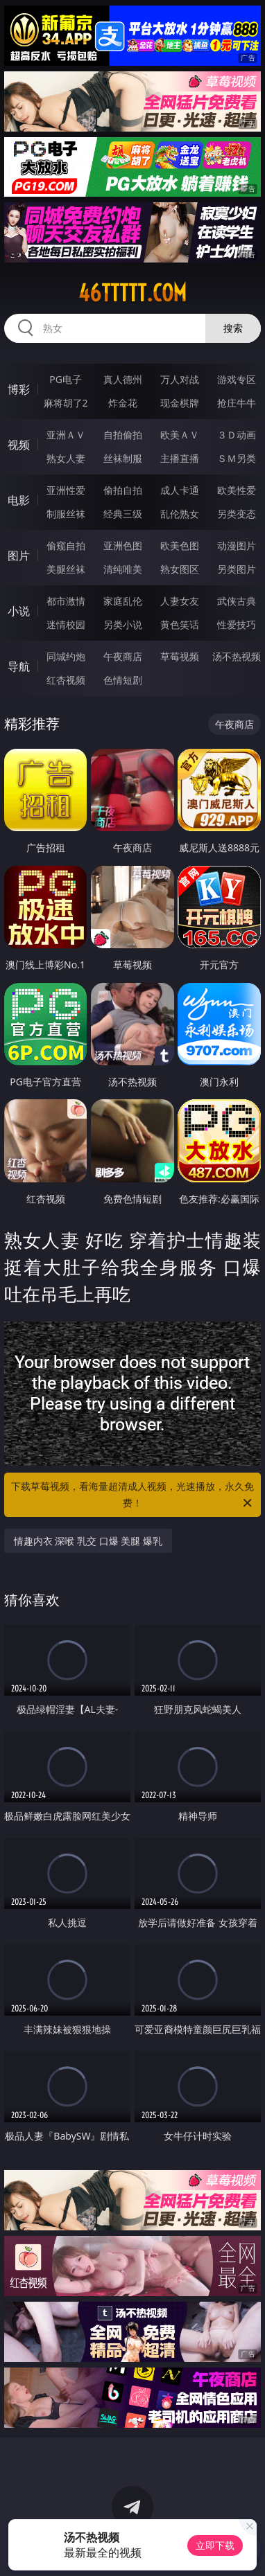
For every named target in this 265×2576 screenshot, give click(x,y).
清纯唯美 (122, 569)
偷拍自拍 (122, 490)
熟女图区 (179, 569)
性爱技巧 (236, 624)
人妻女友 (179, 600)
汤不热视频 (236, 656)
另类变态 (236, 513)
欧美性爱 (236, 490)
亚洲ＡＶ (65, 434)
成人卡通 (179, 490)
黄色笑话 (179, 624)
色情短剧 (122, 679)
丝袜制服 (122, 458)
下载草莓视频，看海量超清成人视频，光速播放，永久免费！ (132, 1495)
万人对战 (179, 379)
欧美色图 (179, 545)
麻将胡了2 (66, 402)
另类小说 (122, 624)
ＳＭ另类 (236, 458)
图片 (19, 555)
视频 (19, 444)
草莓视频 (179, 656)
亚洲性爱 (65, 490)
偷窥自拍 (65, 545)
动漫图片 (236, 545)
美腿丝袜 (65, 569)
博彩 (19, 389)
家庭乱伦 (122, 600)
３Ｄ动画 (236, 434)
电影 (19, 500)
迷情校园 (65, 624)
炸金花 (122, 402)
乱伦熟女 (179, 513)
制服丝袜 (65, 513)
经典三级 (122, 513)
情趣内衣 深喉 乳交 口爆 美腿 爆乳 (88, 1540)
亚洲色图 (122, 545)
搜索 (233, 328)
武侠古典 (236, 600)
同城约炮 (65, 656)
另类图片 (236, 569)
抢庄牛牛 (236, 402)
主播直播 (179, 458)
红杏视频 (65, 679)
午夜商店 (122, 656)
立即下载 (215, 2545)
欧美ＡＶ (179, 434)
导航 (19, 666)
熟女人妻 (65, 458)
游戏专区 (236, 379)
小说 (19, 611)
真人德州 (122, 379)
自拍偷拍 (122, 434)
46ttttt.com (132, 293)
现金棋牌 (179, 402)
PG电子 (65, 379)
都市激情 (65, 600)
